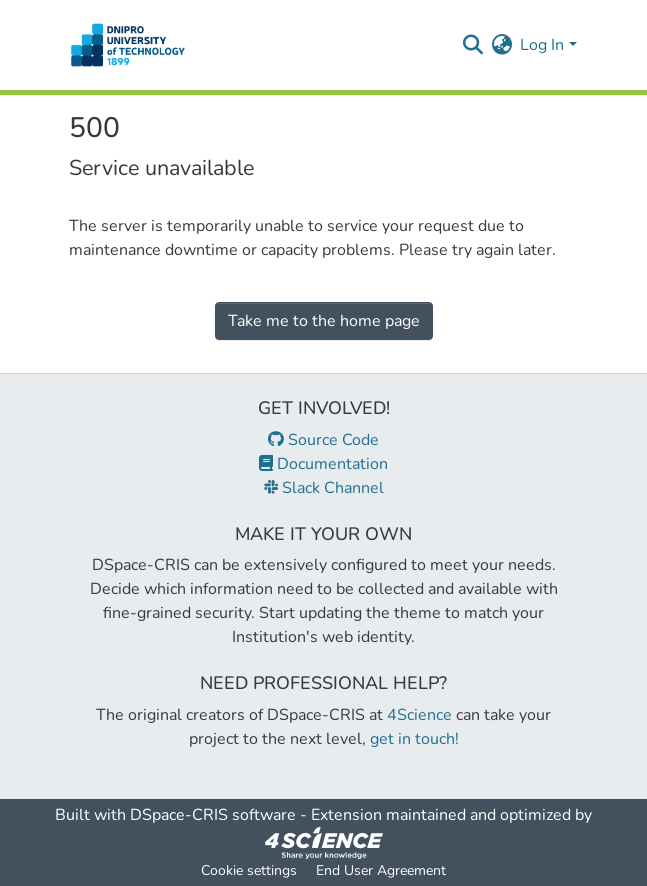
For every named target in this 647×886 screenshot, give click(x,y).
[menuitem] (501, 45)
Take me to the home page (324, 321)
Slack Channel (324, 488)
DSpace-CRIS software (213, 815)
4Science (419, 715)
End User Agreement (381, 870)
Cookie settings (249, 870)
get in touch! (414, 739)
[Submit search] (472, 45)
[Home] (128, 45)
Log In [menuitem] (542, 45)
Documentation (323, 464)
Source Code (323, 440)
